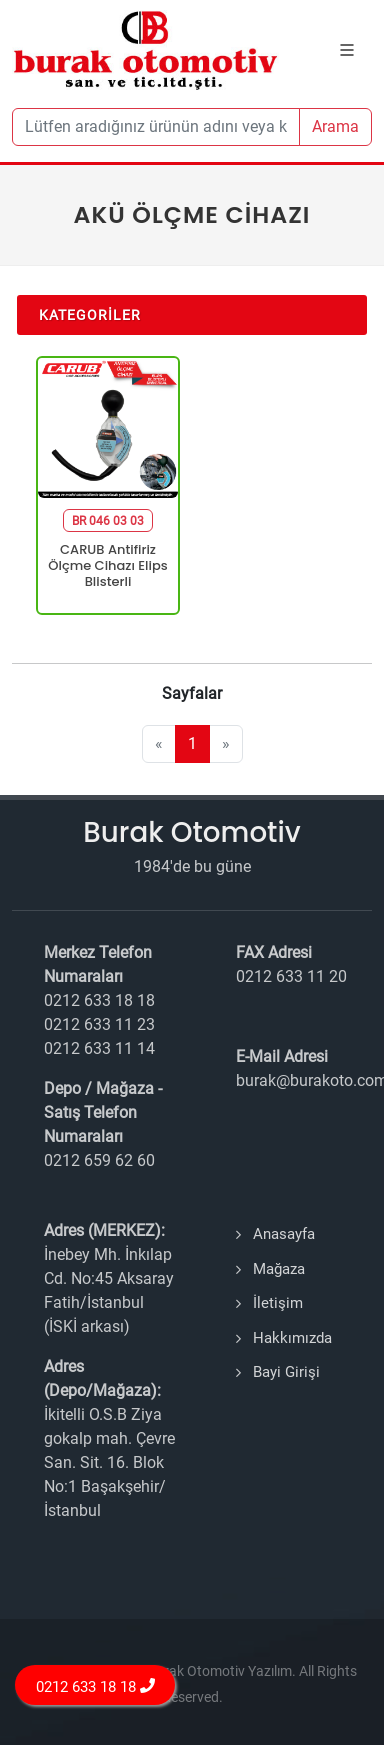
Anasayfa (284, 1234)
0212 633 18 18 (95, 1686)
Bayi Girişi (286, 1372)
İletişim (278, 1303)
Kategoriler (90, 315)
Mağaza (279, 1269)
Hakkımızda (292, 1338)
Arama (335, 126)
